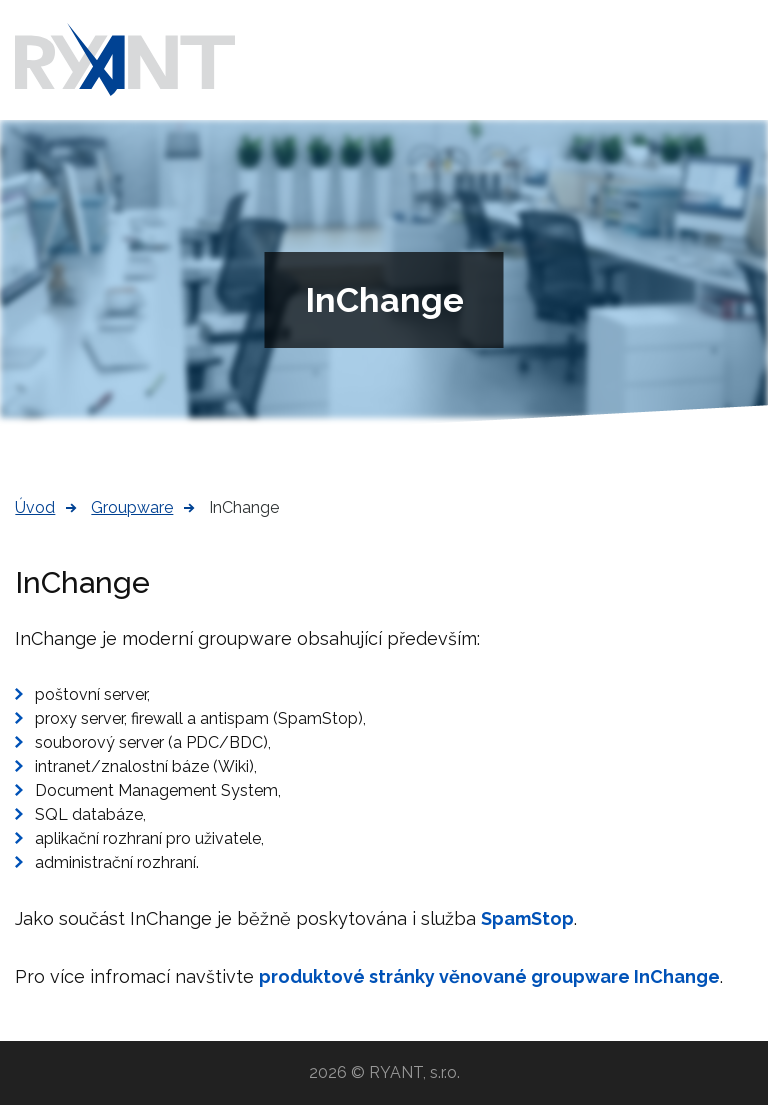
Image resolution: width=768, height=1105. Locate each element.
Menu (738, 60)
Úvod (35, 507)
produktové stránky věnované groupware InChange (489, 976)
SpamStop (527, 918)
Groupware (132, 507)
